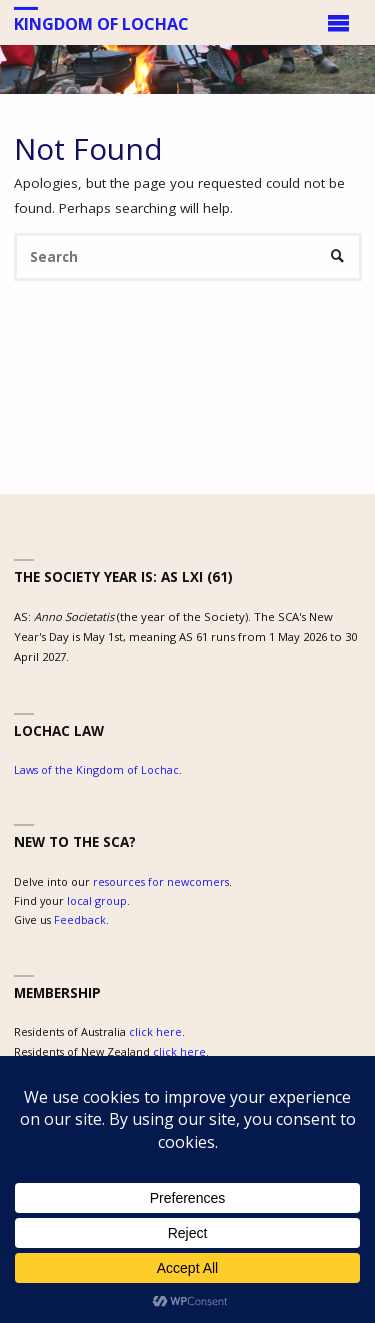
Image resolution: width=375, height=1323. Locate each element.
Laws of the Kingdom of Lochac (96, 769)
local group (97, 900)
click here (155, 1031)
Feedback (80, 919)
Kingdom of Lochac (101, 23)
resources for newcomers (161, 881)
